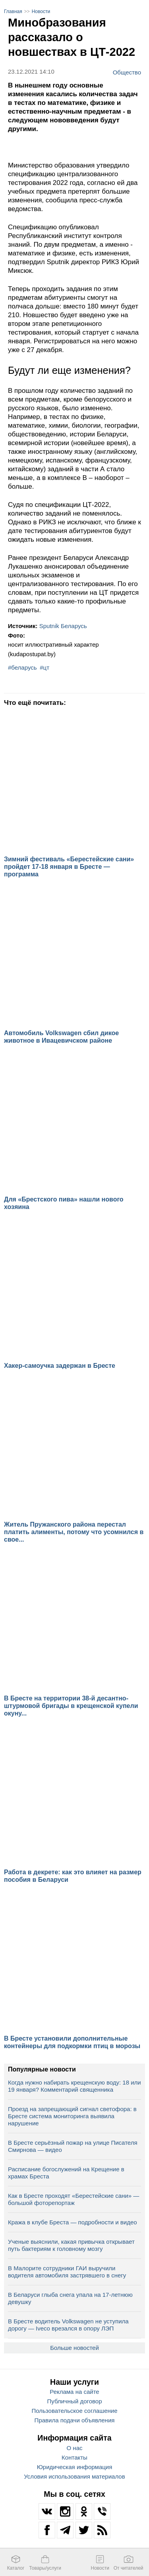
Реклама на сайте (74, 2391)
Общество (127, 72)
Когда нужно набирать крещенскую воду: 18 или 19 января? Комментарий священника (74, 2086)
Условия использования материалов (74, 2476)
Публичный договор (74, 2401)
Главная (13, 11)
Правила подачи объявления (75, 2420)
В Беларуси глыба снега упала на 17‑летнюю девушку (70, 2298)
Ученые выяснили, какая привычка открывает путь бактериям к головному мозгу (71, 2245)
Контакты (74, 2457)
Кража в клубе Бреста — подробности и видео (72, 2222)
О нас (75, 2448)
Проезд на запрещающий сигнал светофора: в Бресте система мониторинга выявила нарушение (72, 2116)
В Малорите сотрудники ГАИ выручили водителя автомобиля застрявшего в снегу (67, 2272)
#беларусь (22, 667)
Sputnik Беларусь (63, 626)
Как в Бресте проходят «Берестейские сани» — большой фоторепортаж (73, 2199)
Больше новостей (74, 2347)
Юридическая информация (74, 2467)
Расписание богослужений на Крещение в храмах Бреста (66, 2173)
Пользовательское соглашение (74, 2410)
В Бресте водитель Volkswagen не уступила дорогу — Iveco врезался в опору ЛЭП (68, 2325)
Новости (41, 11)
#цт (44, 667)
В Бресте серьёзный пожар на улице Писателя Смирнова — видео (72, 2146)
